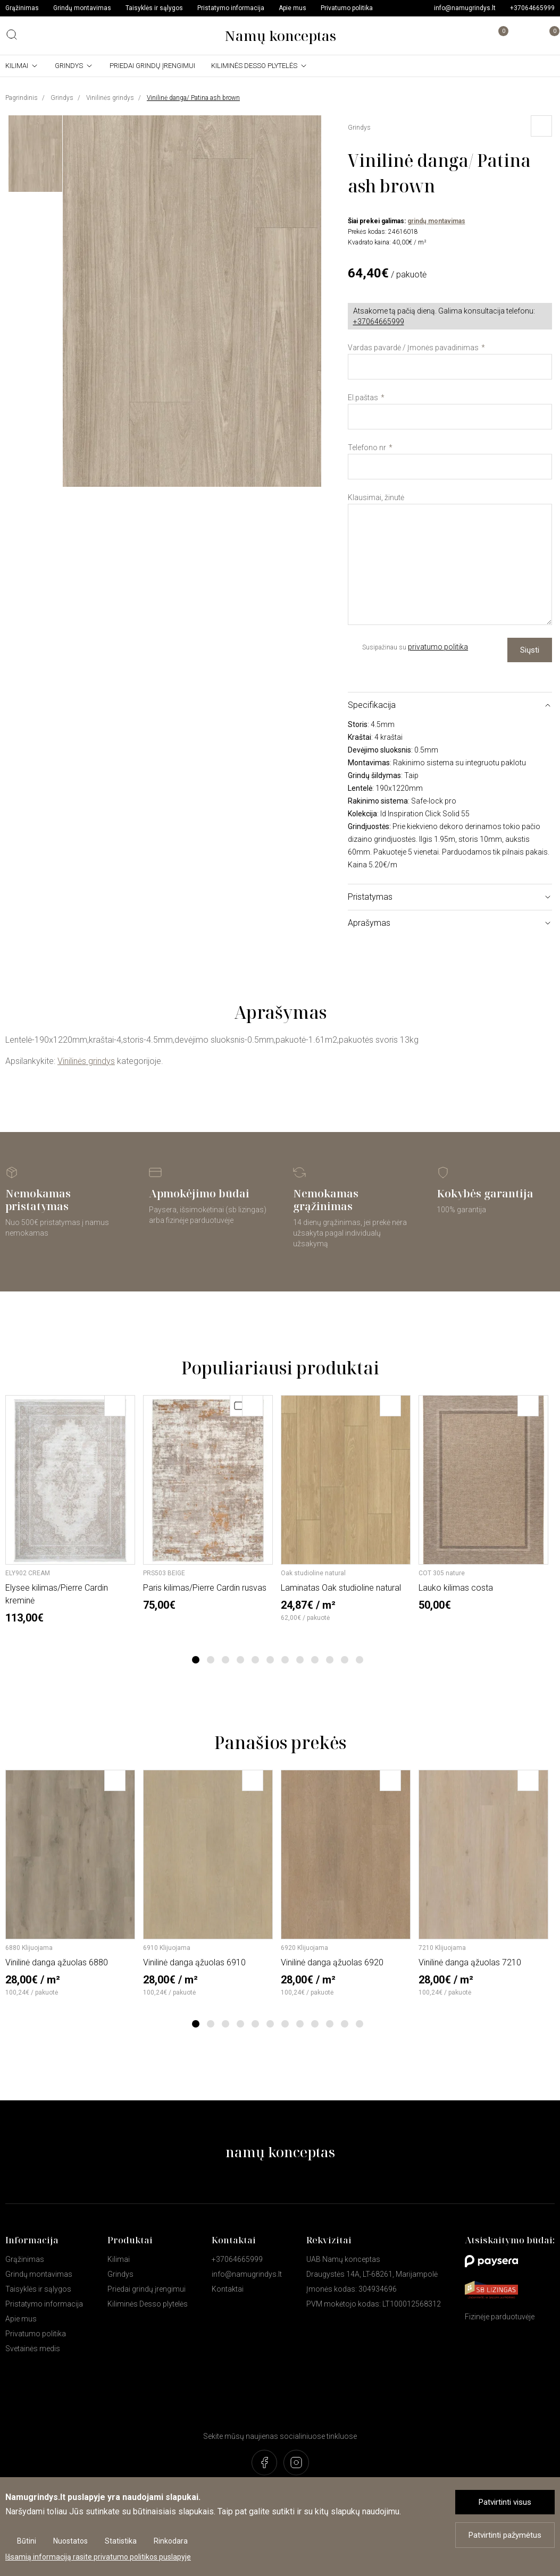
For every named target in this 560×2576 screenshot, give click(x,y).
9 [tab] (314, 1659)
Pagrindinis (21, 98)
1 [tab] (195, 1659)
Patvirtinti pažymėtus (505, 2535)
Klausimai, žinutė (376, 497)
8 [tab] (300, 1659)
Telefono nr (367, 447)
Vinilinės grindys (110, 98)
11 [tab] (344, 1659)
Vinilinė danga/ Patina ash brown (193, 98)
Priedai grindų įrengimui (152, 66)
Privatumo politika (347, 8)
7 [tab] (285, 1659)
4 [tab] (240, 1659)
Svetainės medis (32, 2348)
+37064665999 (532, 8)
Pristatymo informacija (230, 8)
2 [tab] (210, 1659)
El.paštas (363, 397)
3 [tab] (225, 1659)
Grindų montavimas (82, 8)
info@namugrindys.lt (465, 8)
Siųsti (529, 650)
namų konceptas (280, 2151)
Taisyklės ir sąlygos (154, 8)
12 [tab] (359, 1659)
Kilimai (16, 66)
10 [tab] (329, 1659)
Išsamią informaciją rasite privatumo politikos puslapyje (98, 2557)
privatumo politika (438, 647)
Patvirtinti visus (505, 2502)
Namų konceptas (280, 36)
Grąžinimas (22, 8)
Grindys (69, 66)
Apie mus (292, 8)
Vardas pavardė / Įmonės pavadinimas (413, 347)
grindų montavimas (436, 221)
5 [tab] (255, 1659)
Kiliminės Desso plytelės (254, 66)
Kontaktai (228, 2289)
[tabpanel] (70, 1510)
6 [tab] (270, 1659)
